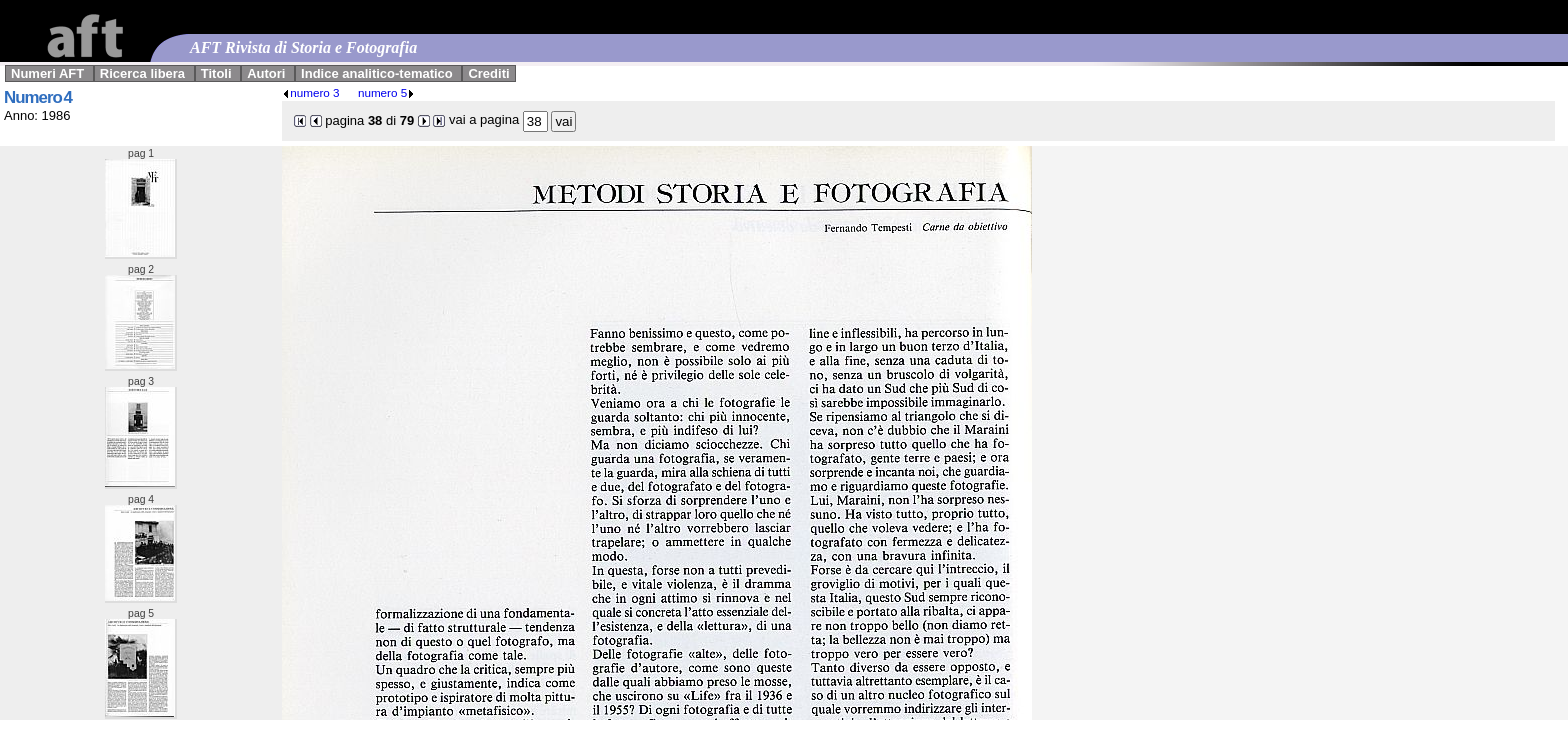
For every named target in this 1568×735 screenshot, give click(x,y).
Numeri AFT (47, 73)
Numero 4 (38, 97)
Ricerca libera (142, 73)
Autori (266, 73)
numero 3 (310, 92)
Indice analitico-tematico (377, 73)
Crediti (488, 73)
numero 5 (386, 92)
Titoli (216, 73)
